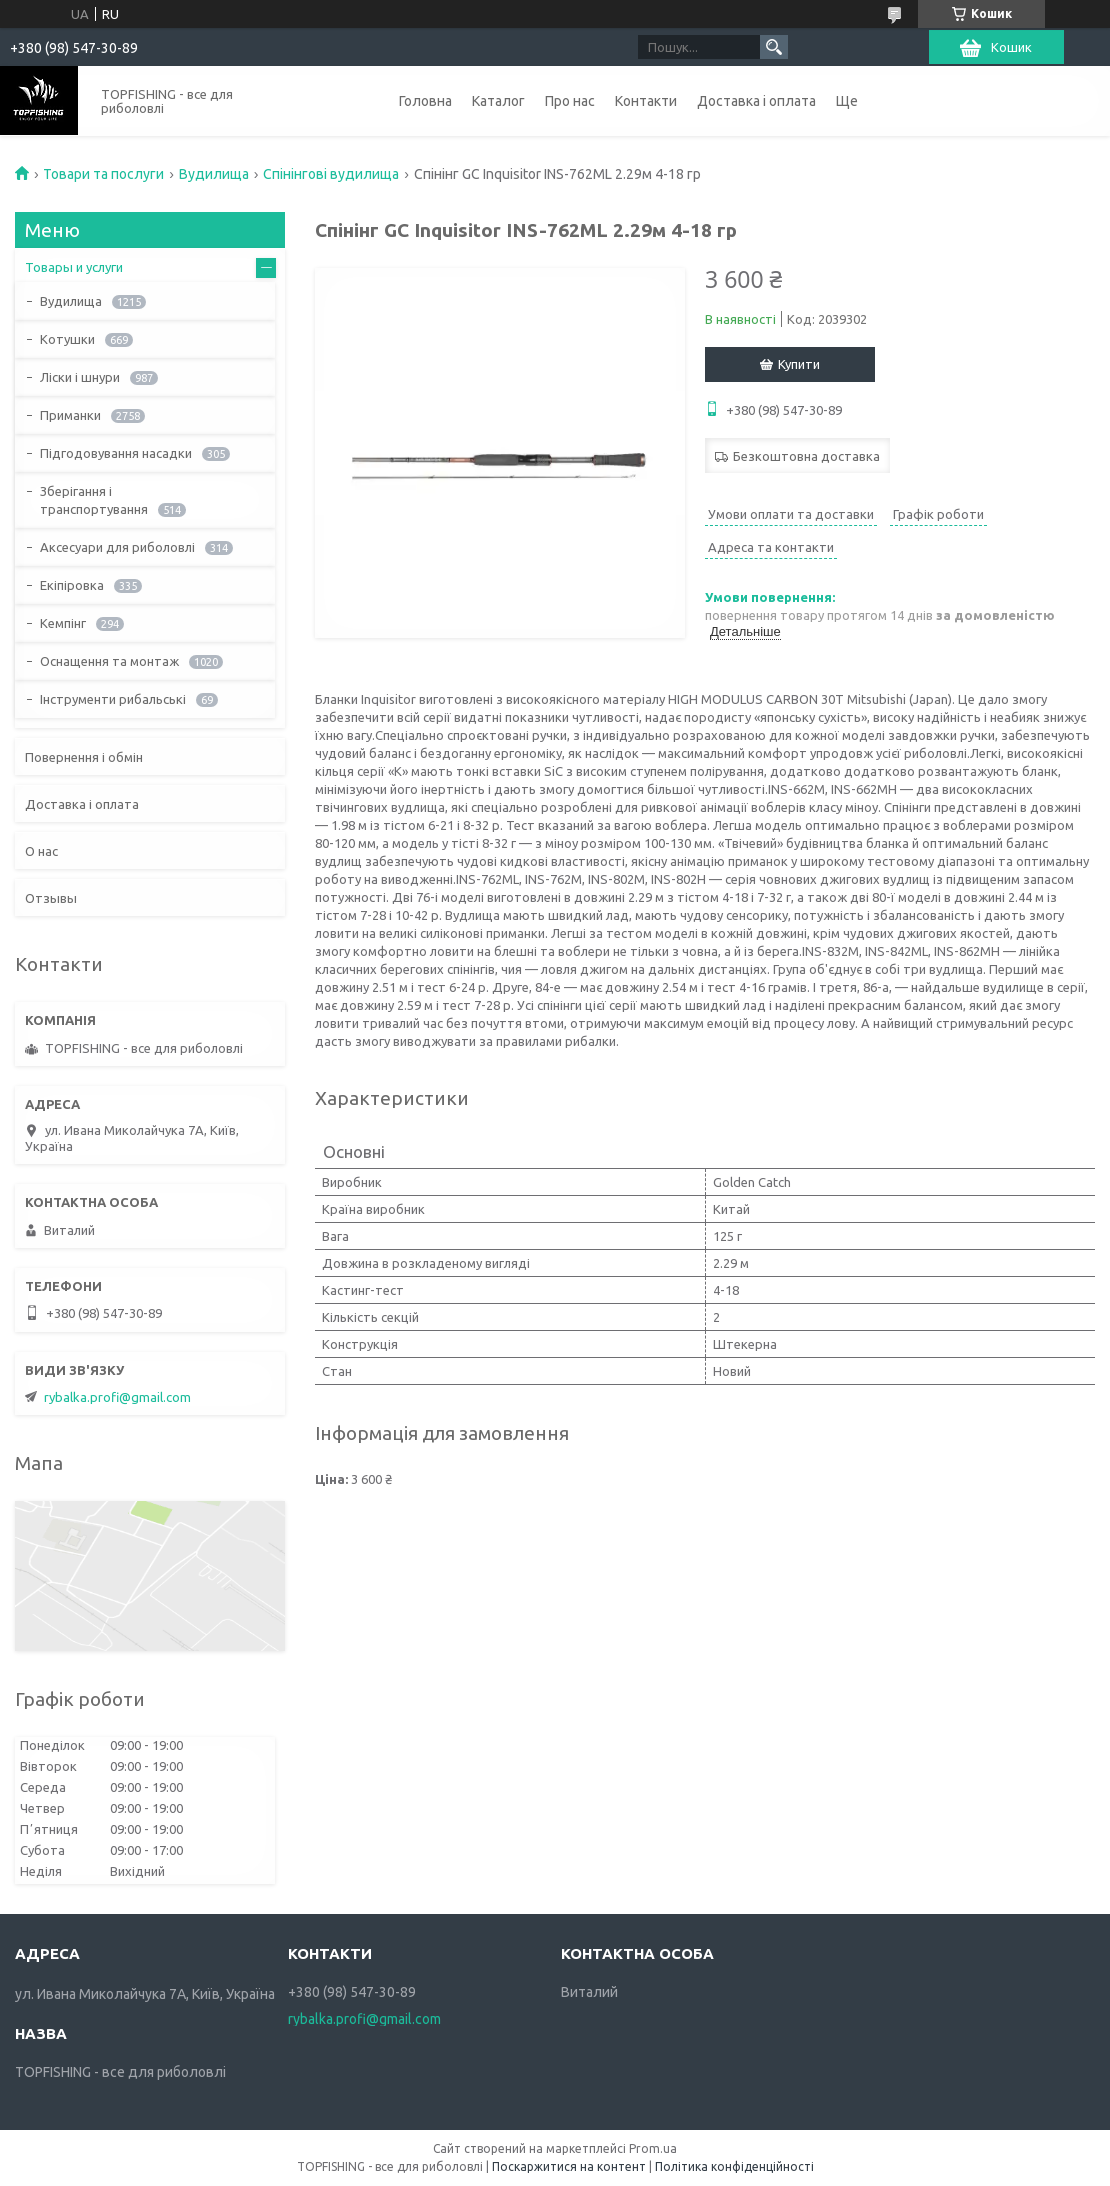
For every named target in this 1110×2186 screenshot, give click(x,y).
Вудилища (214, 174)
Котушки (67, 339)
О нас (41, 851)
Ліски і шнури (80, 377)
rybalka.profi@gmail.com (117, 1397)
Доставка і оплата (756, 101)
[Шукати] (774, 47)
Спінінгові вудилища (331, 174)
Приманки (70, 415)
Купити (799, 364)
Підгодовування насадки (116, 453)
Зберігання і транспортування (94, 500)
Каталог (498, 101)
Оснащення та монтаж (109, 661)
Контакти (646, 101)
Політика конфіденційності (734, 2166)
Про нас (570, 101)
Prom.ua (653, 2148)
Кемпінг (63, 623)
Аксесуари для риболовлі (117, 547)
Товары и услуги (74, 267)
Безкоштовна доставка (806, 456)
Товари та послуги (103, 174)
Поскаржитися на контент (569, 2166)
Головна (425, 101)
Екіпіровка (72, 585)
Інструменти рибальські (113, 699)
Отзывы (51, 898)
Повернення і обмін (84, 757)
